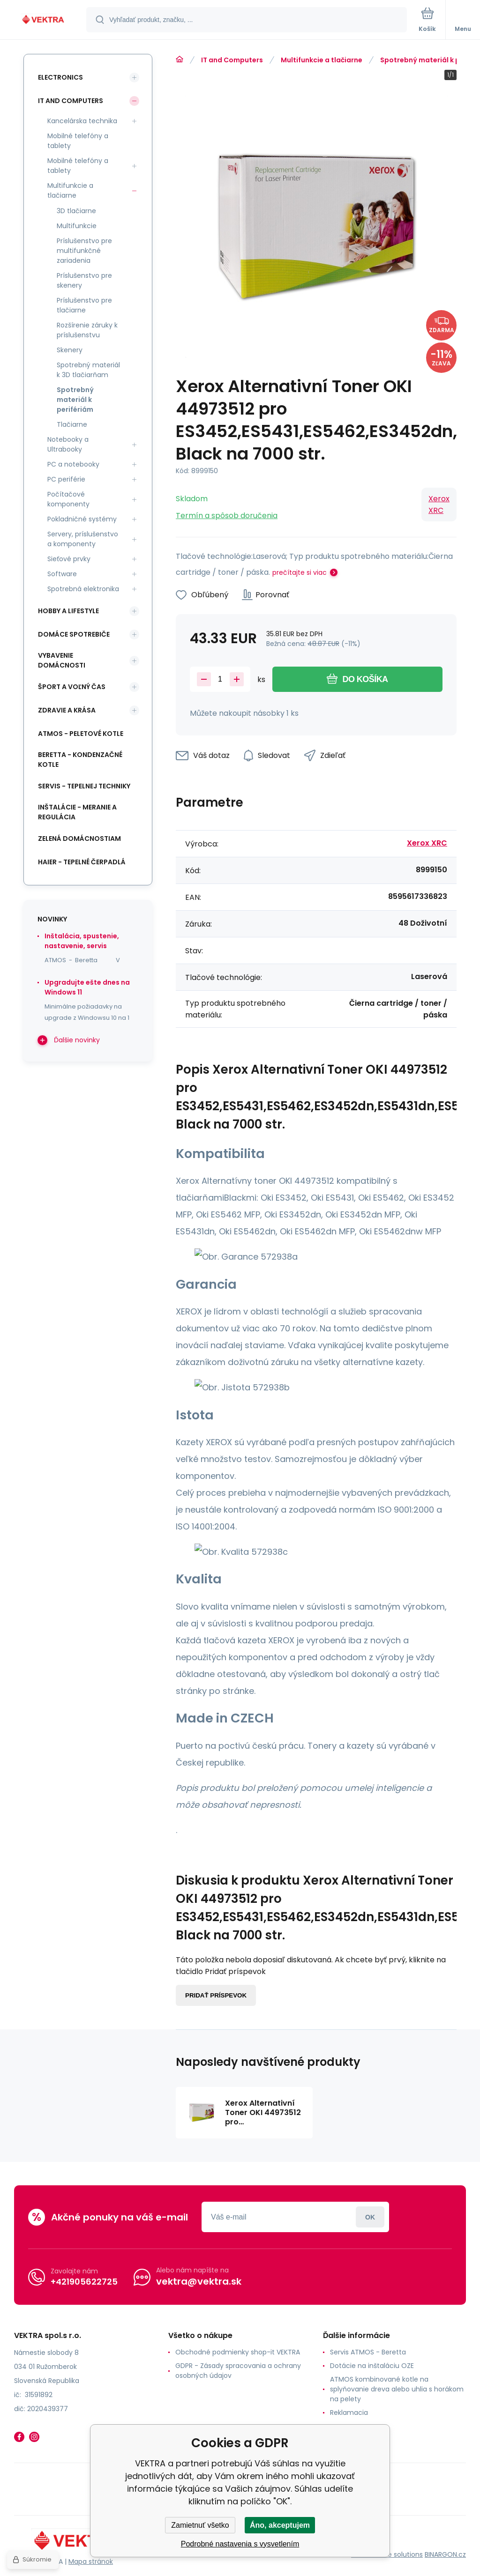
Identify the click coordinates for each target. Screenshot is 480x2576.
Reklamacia (349, 2412)
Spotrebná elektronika (83, 589)
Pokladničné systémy (82, 519)
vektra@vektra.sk (198, 2281)
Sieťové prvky (68, 559)
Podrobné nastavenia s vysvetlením (240, 2544)
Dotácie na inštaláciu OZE (372, 2365)
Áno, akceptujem (280, 2525)
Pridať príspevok (216, 1995)
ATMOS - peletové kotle (80, 733)
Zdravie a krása (67, 710)
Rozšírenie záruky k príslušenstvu (87, 330)
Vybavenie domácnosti (61, 660)
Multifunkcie (77, 225)
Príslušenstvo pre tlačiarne (84, 305)
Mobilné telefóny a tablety (77, 140)
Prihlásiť (370, 2216)
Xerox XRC (439, 504)
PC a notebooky (73, 464)
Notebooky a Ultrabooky (68, 444)
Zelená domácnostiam (79, 838)
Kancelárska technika (82, 121)
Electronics (60, 77)
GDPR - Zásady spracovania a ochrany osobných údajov (238, 2370)
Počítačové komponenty (68, 499)
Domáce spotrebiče (74, 634)
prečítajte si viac (299, 572)
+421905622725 (84, 2281)
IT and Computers (232, 60)
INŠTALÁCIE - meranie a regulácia (77, 812)
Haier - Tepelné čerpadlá (82, 862)
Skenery (69, 350)
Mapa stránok (90, 2561)
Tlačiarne (72, 424)
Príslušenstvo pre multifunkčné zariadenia (84, 250)
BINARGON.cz (445, 2554)
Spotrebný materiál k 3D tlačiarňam (88, 369)
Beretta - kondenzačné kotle (80, 759)
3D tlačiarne (76, 210)
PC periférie (66, 479)
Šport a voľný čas (71, 686)
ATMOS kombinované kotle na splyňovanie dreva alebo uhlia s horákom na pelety (397, 2389)
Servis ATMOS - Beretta (368, 2352)
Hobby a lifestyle (68, 611)
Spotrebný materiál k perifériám (75, 399)
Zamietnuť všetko (200, 2525)
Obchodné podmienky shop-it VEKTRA (237, 2352)
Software (62, 574)
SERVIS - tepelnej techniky (84, 786)
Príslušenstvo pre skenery (84, 280)
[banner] (44, 20)
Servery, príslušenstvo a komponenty (82, 539)
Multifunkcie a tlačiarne (321, 60)
